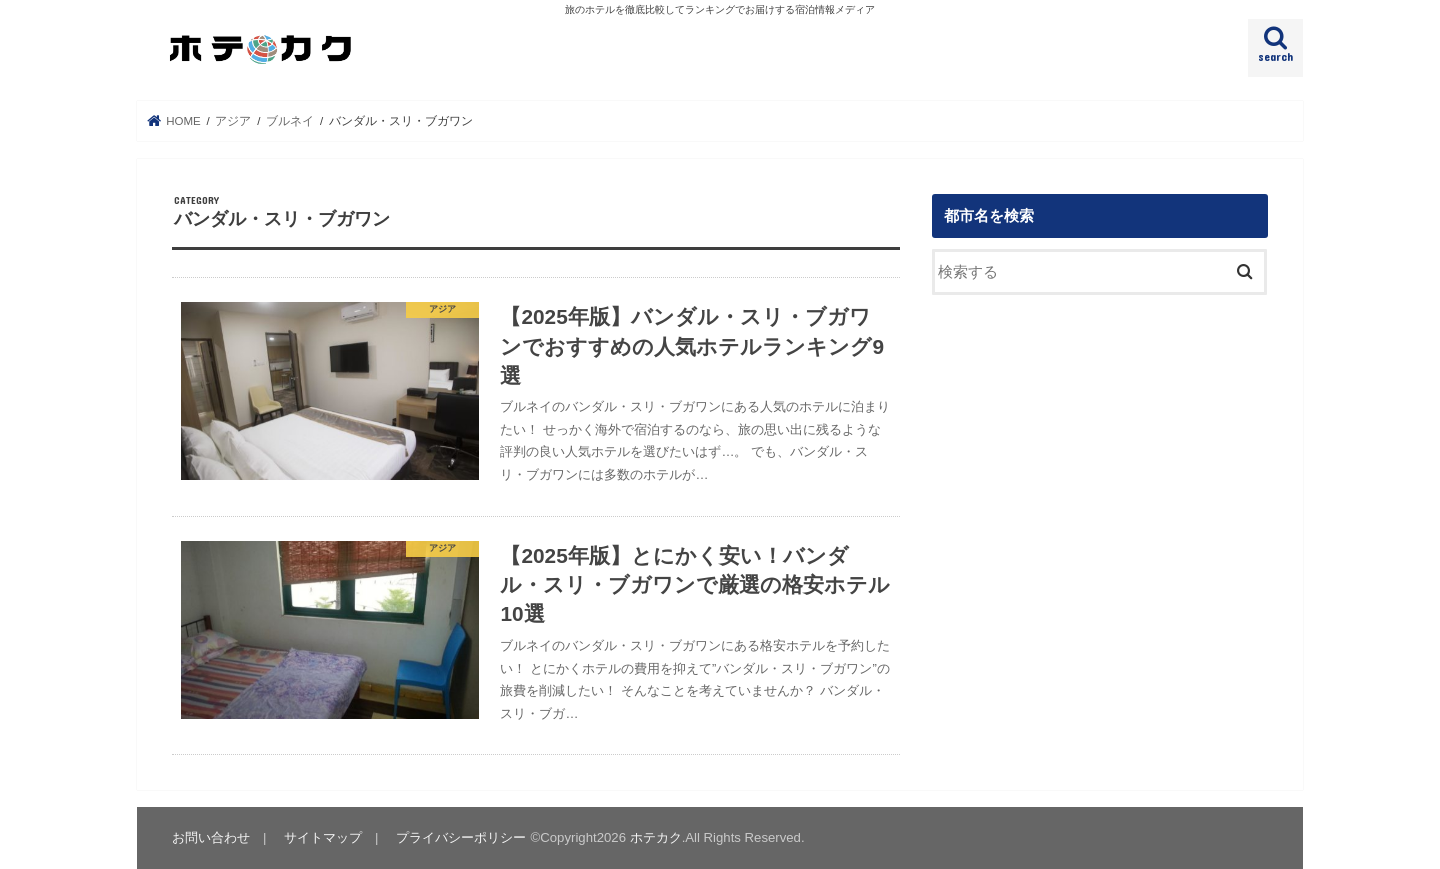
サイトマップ (323, 837)
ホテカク (656, 837)
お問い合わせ (211, 837)
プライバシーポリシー (461, 837)
